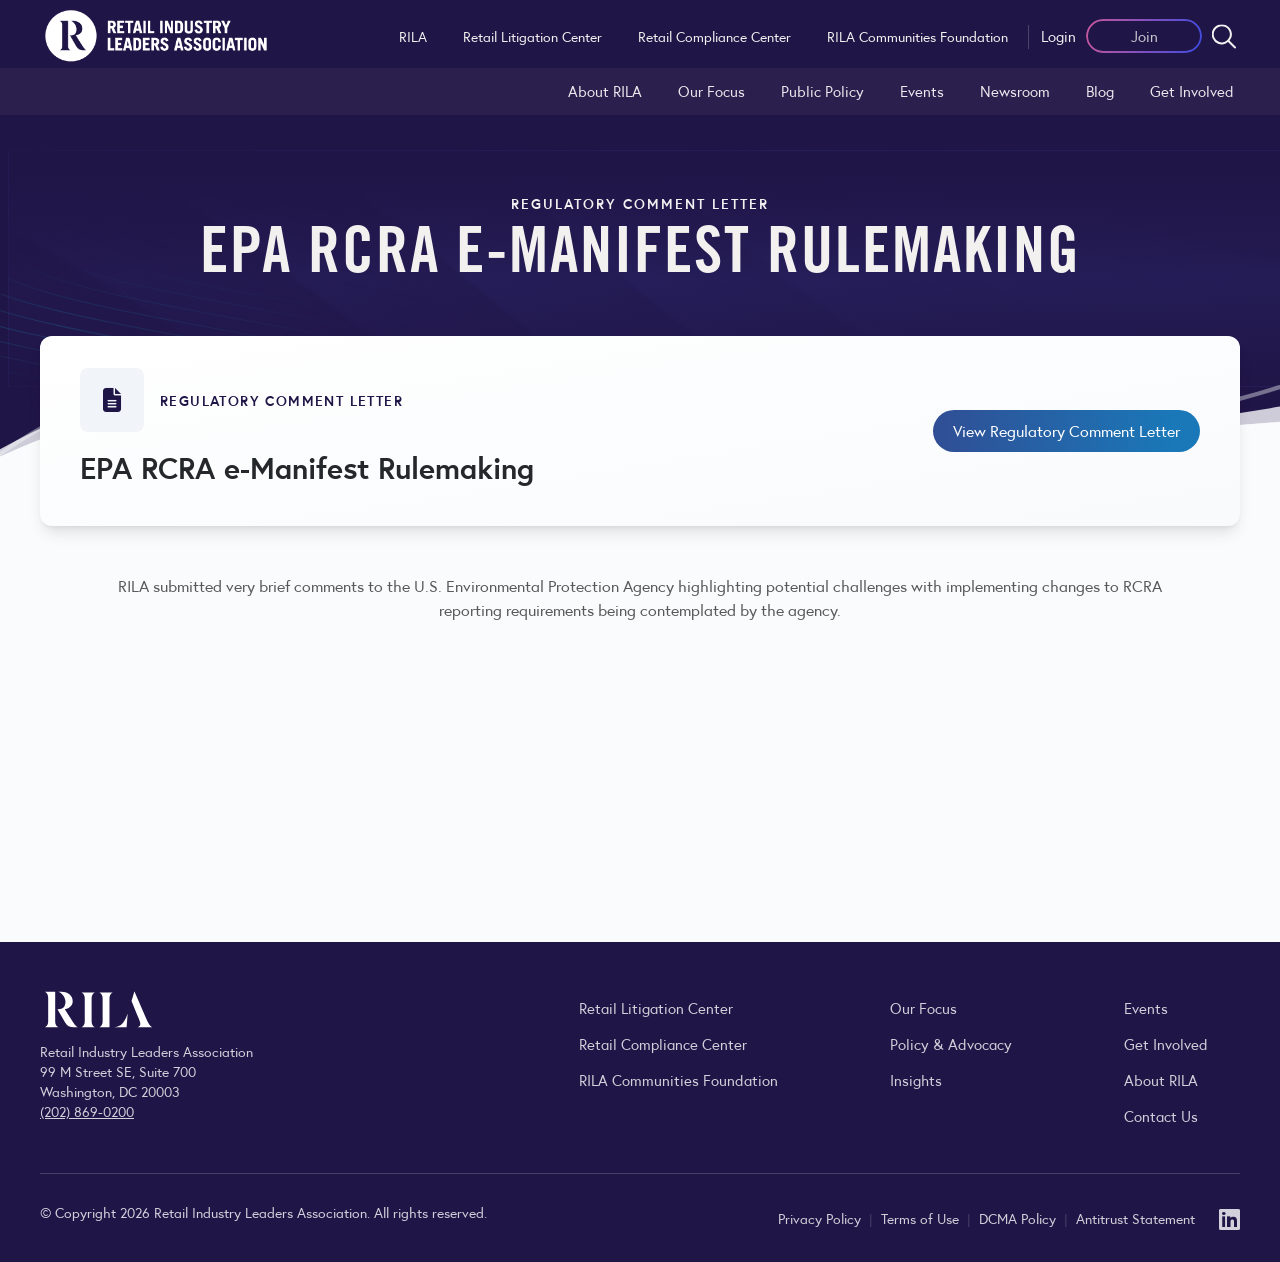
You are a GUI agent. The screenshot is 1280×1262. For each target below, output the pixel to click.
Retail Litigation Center (532, 36)
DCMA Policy (1019, 1218)
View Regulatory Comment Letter (1066, 430)
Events (922, 90)
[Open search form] (1224, 36)
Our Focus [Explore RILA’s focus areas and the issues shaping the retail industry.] (711, 90)
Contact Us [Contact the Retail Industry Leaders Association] (1161, 1115)
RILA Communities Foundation (917, 36)
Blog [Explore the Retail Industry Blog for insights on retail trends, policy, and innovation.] (1100, 90)
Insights (916, 1079)
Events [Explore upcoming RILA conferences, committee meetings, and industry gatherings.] (1146, 1007)
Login (1058, 35)
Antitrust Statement (1135, 1218)
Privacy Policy (821, 1218)
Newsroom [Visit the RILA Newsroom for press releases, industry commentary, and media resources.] (1015, 90)
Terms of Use (922, 1218)
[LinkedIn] (1229, 1217)
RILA (413, 36)
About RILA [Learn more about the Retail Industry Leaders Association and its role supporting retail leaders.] (605, 90)
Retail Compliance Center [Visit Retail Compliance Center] (663, 1043)
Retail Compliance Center (714, 36)
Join (1144, 35)
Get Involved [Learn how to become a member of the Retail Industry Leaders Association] (1192, 90)
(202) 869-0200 (87, 1111)
